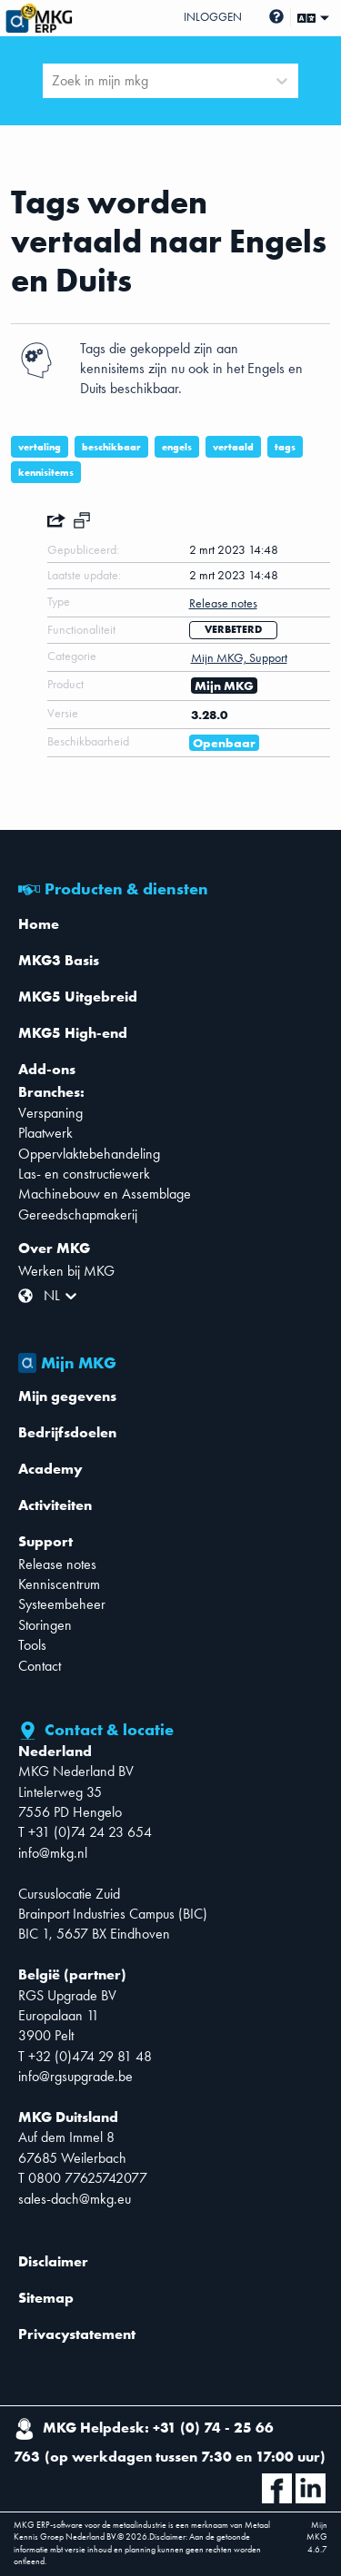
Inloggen (213, 17)
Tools (32, 1644)
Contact (39, 1665)
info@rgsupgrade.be (75, 2076)
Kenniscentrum (59, 1584)
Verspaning (50, 1112)
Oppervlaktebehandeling (89, 1153)
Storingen (45, 1624)
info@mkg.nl (52, 1852)
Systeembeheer (61, 1604)
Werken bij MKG (66, 1270)
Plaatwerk (45, 1132)
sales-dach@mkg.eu (74, 2198)
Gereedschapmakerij (77, 1214)
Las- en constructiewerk (84, 1173)
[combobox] (53, 81)
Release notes (57, 1564)
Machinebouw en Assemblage (104, 1193)
